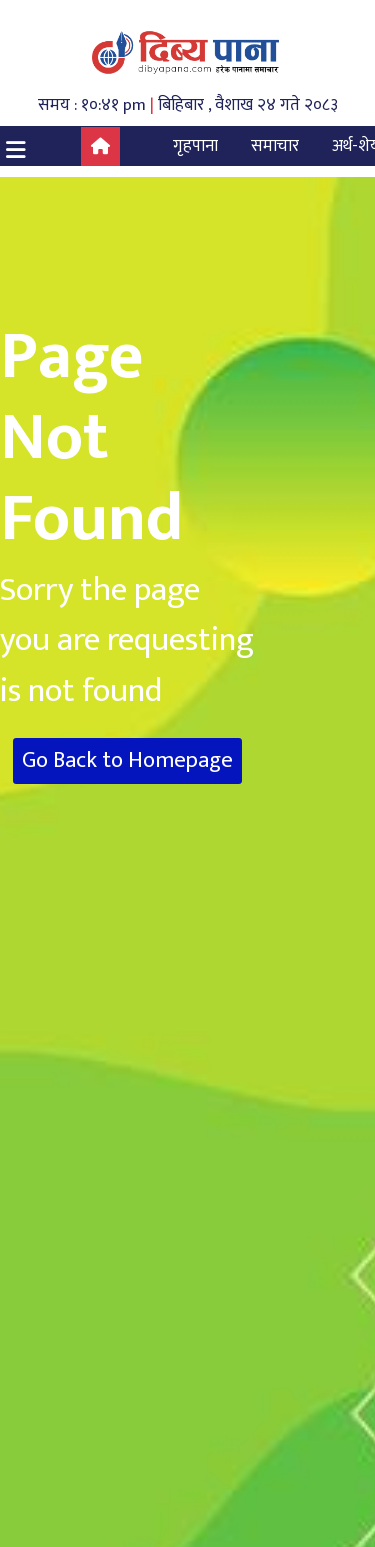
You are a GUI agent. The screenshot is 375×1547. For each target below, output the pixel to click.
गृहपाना (195, 146)
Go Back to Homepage (127, 760)
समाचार (275, 146)
